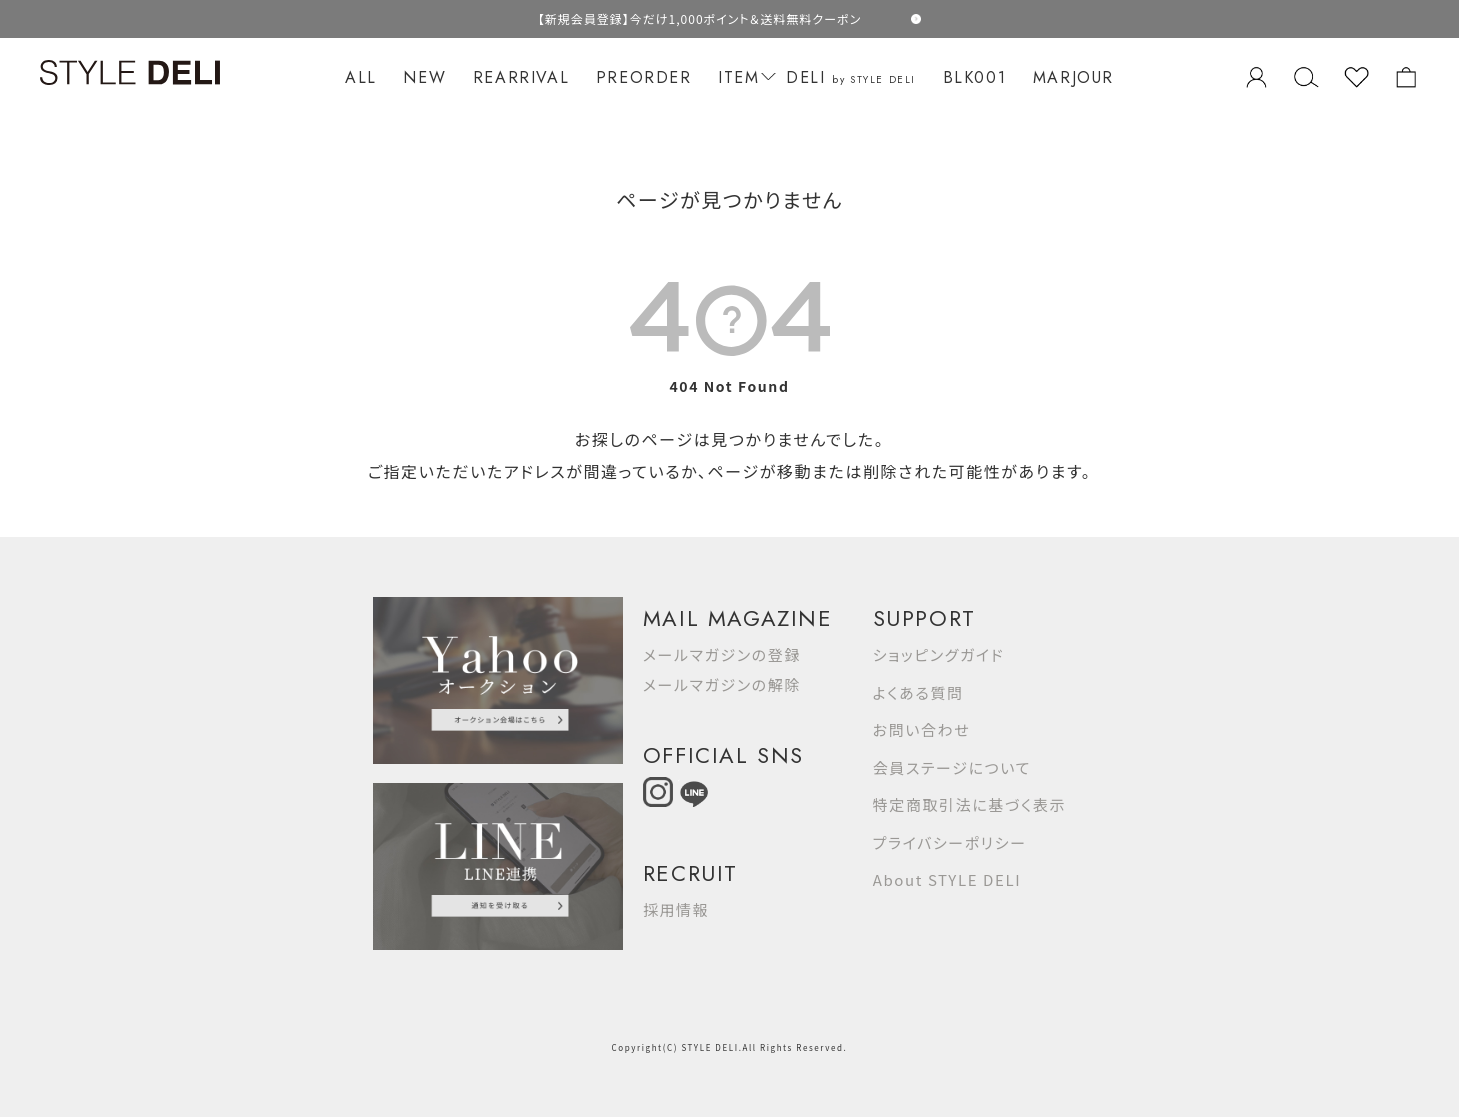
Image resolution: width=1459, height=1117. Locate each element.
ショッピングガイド (939, 654)
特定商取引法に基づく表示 (969, 804)
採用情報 (676, 909)
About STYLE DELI (947, 879)
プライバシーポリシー (950, 842)
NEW (424, 77)
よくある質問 (918, 692)
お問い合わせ (922, 729)
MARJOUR (1073, 77)
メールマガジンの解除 (722, 684)
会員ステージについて (952, 767)
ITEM (743, 77)
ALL (361, 77)
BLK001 (975, 77)
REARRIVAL (521, 77)
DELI (851, 77)
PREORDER (644, 77)
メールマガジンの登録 (722, 654)
